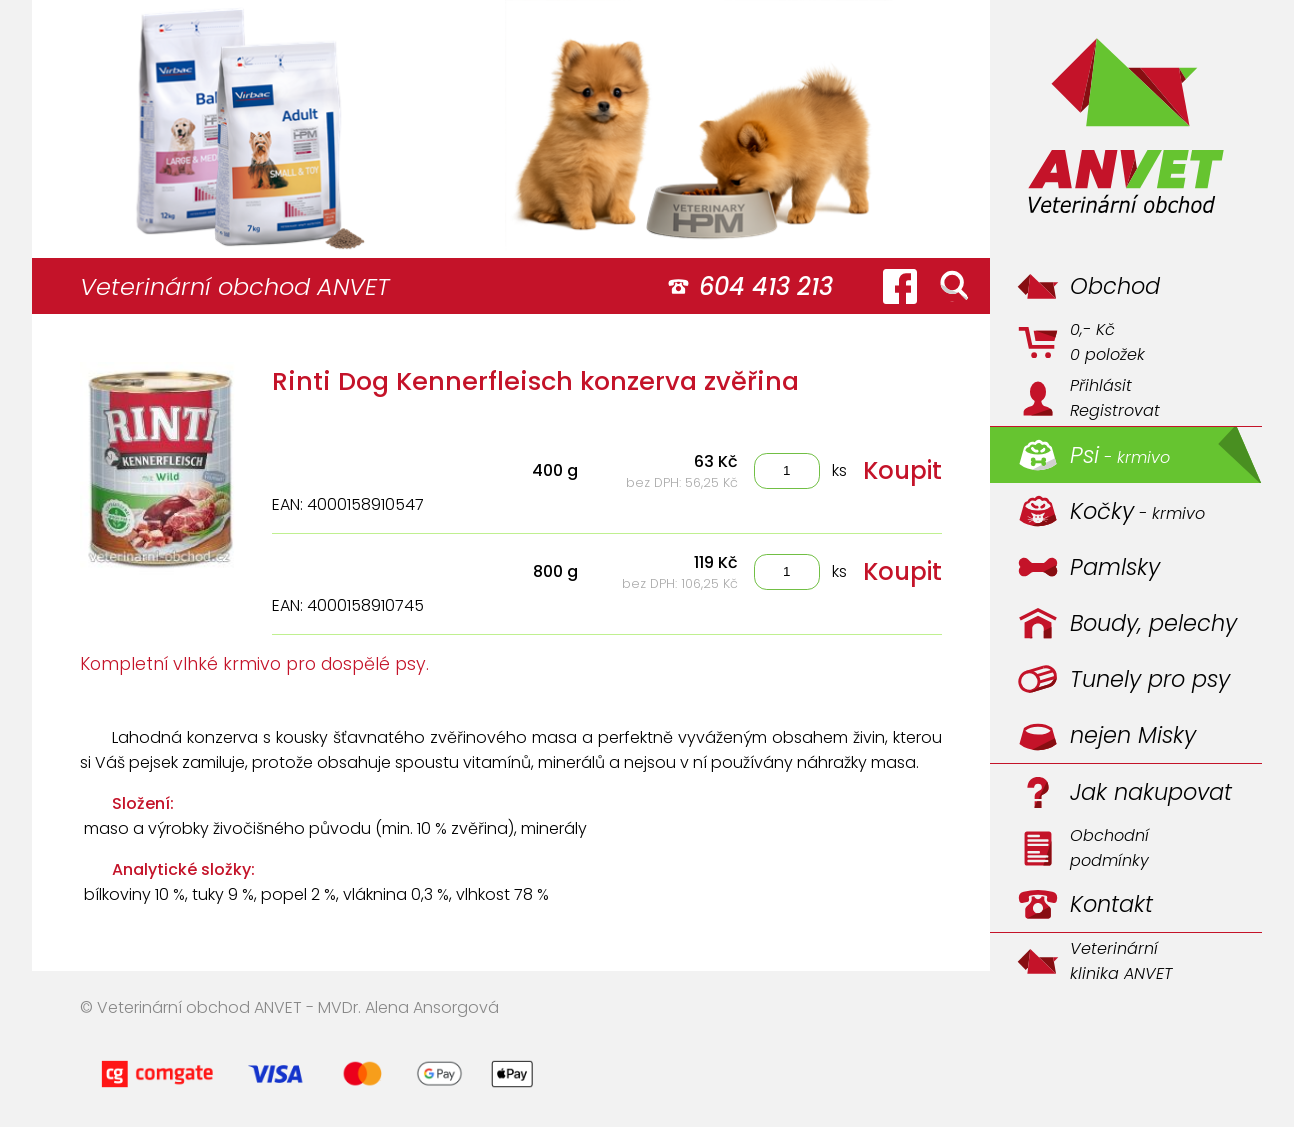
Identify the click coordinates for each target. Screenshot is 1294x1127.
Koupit (902, 470)
